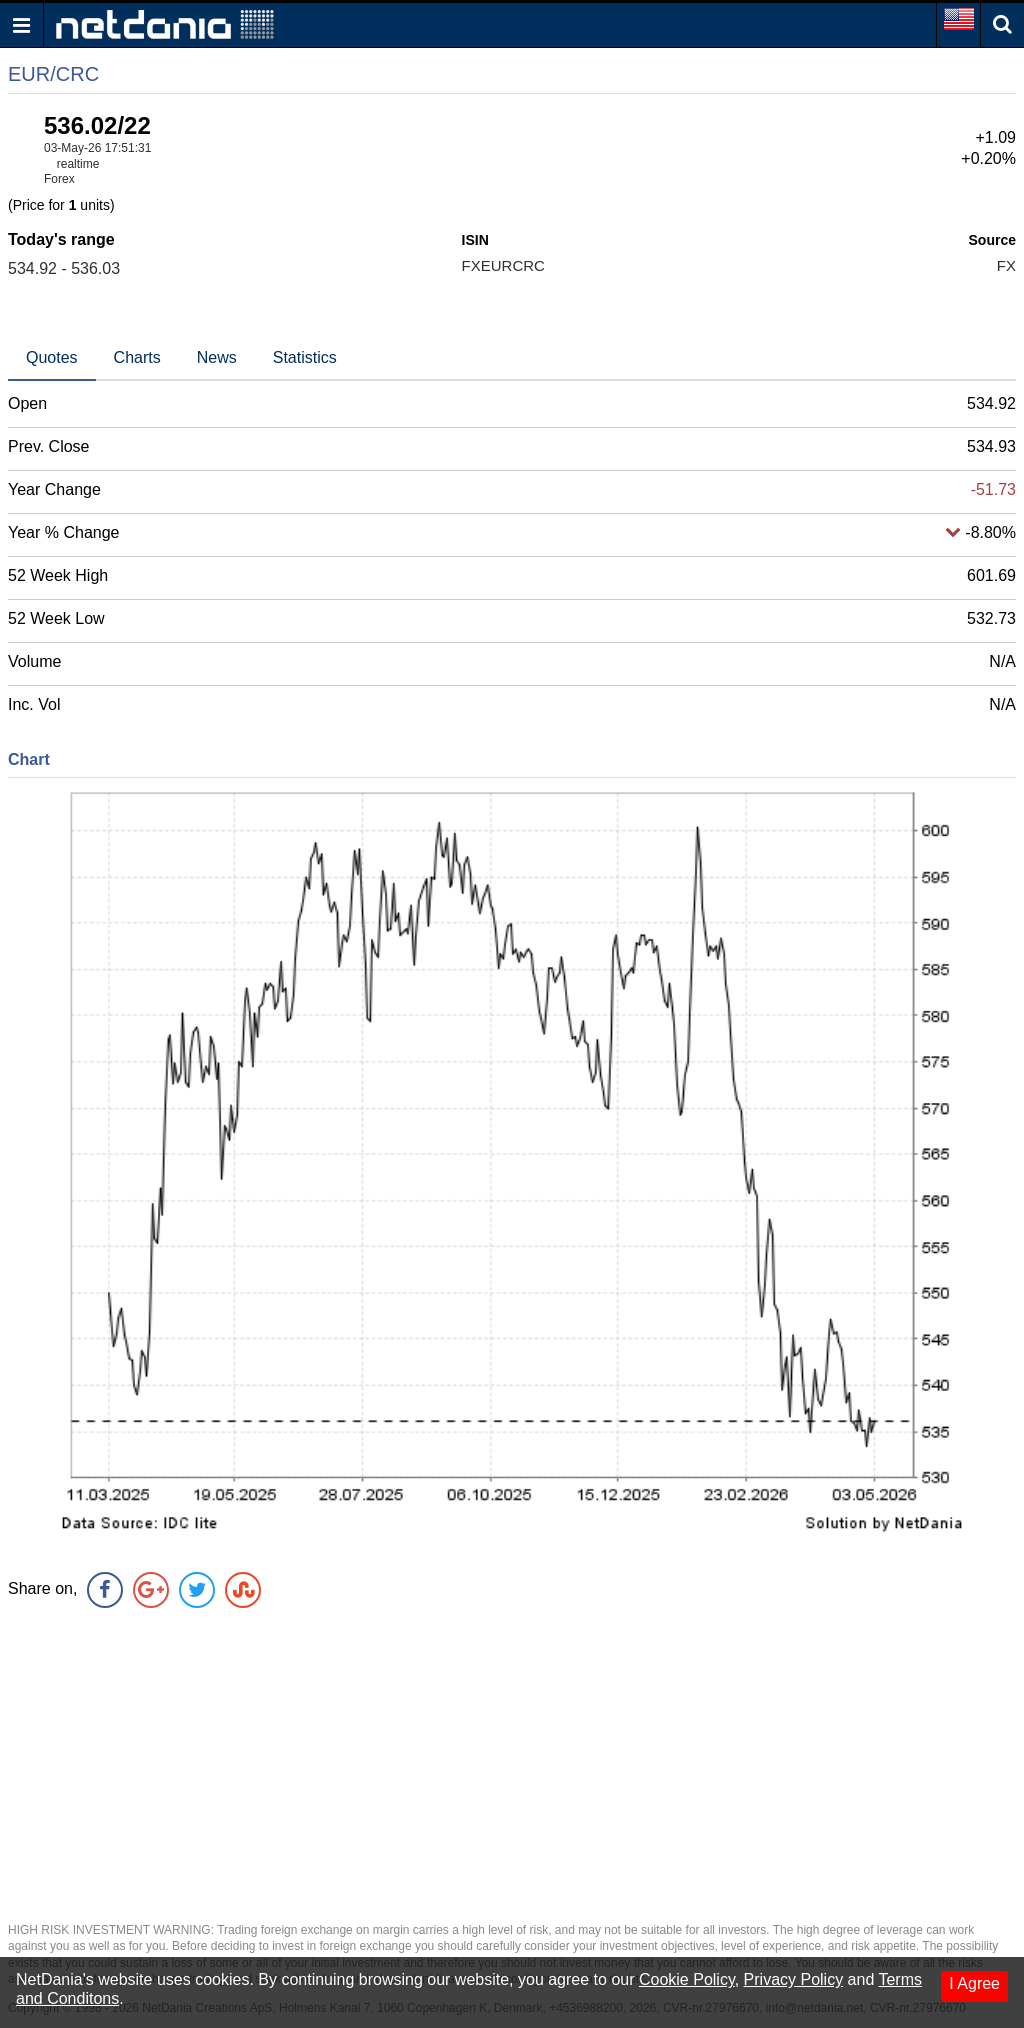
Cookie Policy (687, 1979)
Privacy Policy (794, 1979)
